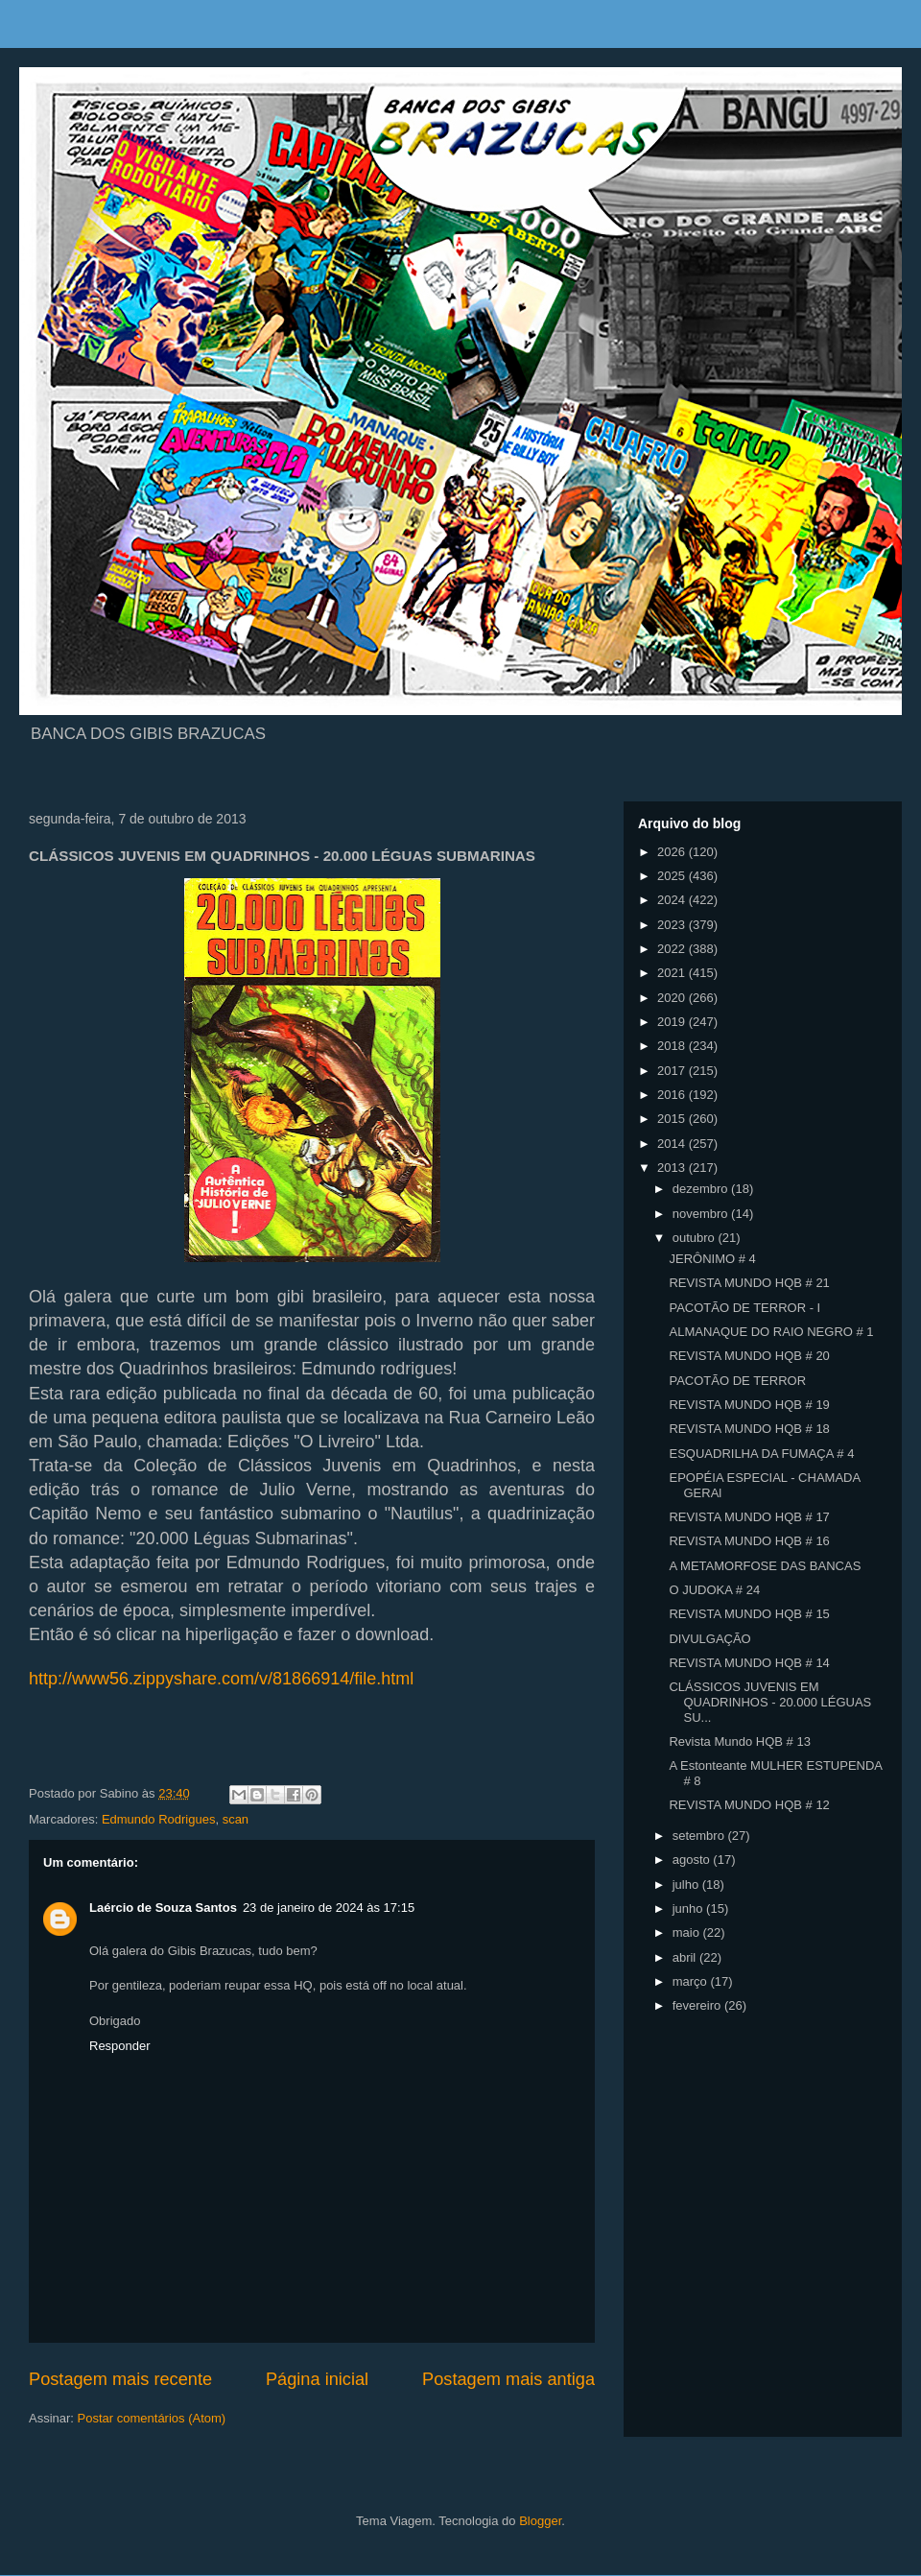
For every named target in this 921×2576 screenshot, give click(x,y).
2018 (673, 1045)
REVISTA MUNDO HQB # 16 (749, 1541)
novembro (702, 1213)
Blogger (540, 2521)
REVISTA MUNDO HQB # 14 (749, 1663)
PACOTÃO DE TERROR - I (744, 1307)
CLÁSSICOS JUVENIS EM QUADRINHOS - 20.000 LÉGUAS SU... (770, 1702)
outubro (696, 1237)
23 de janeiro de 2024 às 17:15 (328, 1907)
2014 (673, 1143)
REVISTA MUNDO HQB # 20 (749, 1355)
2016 (673, 1094)
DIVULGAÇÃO (709, 1639)
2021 (673, 973)
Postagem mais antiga (508, 2379)
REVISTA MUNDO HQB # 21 (749, 1283)
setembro (700, 1835)
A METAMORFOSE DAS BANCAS (765, 1566)
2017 (673, 1070)
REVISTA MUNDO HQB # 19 (749, 1404)
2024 (673, 900)
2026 (673, 852)
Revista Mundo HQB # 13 (739, 1741)
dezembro (702, 1188)
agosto (693, 1859)
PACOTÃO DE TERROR (737, 1380)
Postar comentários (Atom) (152, 2418)
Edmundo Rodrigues (159, 1819)
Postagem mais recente (120, 2379)
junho (689, 1908)
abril (686, 1957)
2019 (673, 1021)
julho (687, 1884)
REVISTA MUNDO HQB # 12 (749, 1805)
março (692, 1981)
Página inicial (317, 2379)
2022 (673, 949)
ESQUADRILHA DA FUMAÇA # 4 (761, 1453)
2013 (673, 1167)
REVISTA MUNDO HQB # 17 (749, 1517)
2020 (673, 997)
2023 (673, 925)
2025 (673, 876)
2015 (673, 1118)
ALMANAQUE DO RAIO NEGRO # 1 (771, 1331)
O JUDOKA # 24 (714, 1590)
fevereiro (698, 2005)
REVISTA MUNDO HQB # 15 (749, 1614)
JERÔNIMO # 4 (712, 1259)
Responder (120, 2046)
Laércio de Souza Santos (163, 1907)
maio (688, 1932)
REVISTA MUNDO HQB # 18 (749, 1428)
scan (235, 1819)
